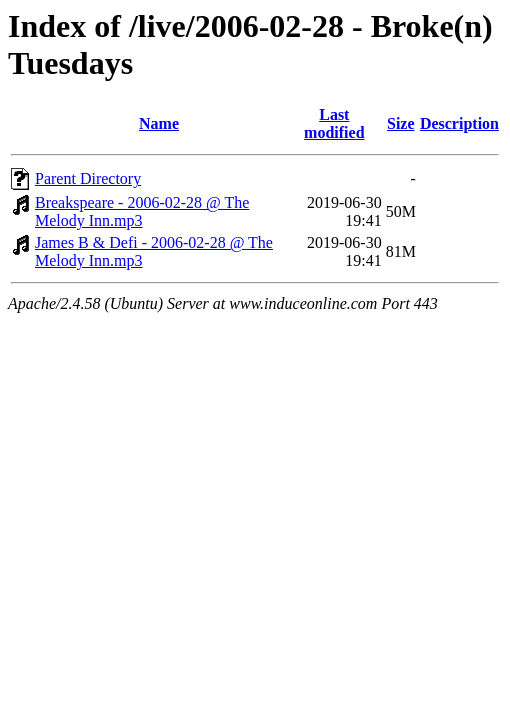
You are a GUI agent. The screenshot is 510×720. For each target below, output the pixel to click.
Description (459, 123)
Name (159, 123)
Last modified (334, 123)
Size (401, 123)
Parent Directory (88, 178)
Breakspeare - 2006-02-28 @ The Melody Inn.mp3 (142, 211)
